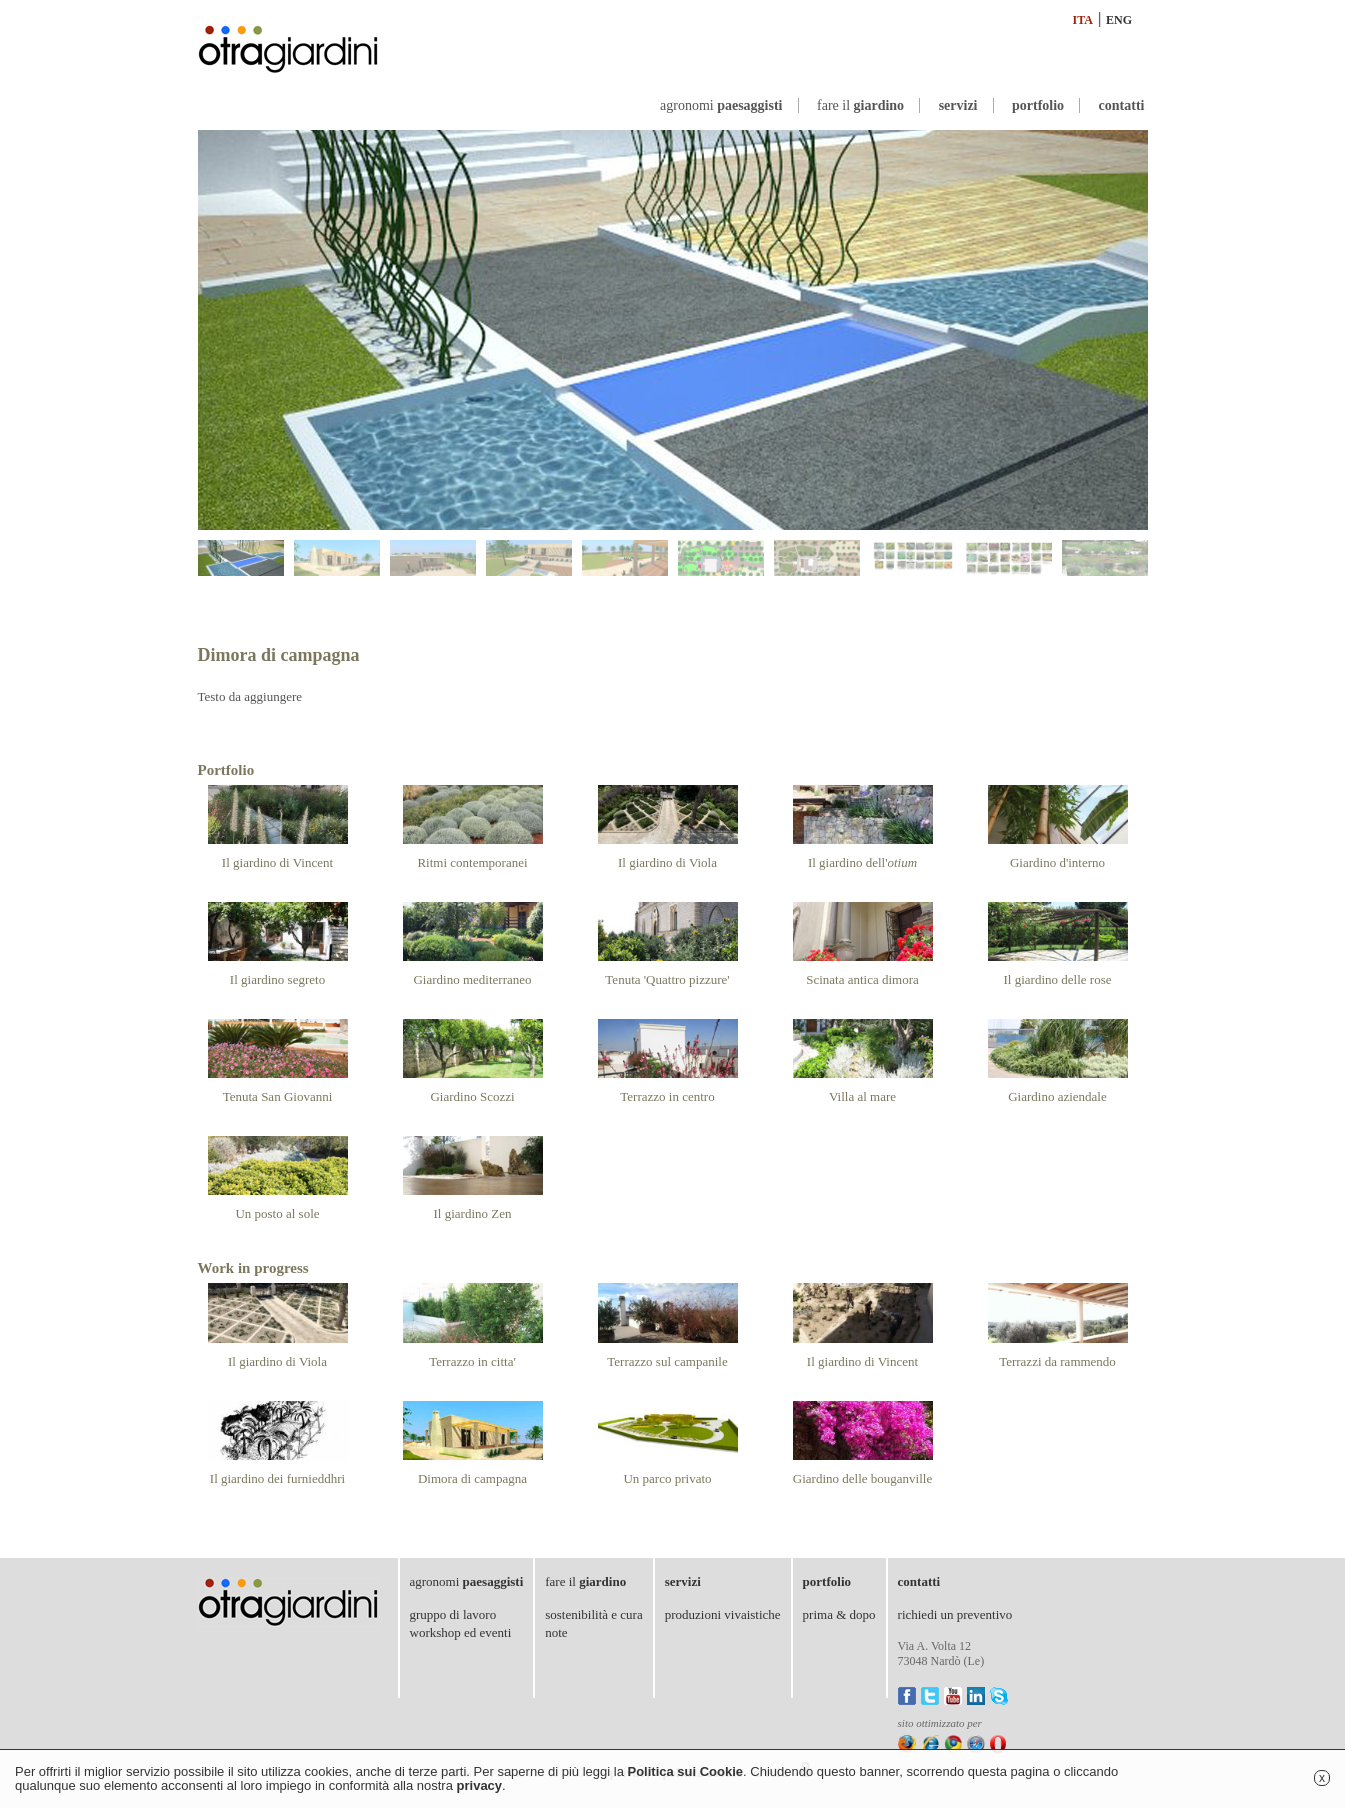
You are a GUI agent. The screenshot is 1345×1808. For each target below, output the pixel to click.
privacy (480, 1785)
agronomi (721, 105)
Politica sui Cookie (685, 1771)
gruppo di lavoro (453, 1614)
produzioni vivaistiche (723, 1614)
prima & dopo (839, 1614)
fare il (860, 105)
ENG (1119, 20)
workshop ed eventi (461, 1632)
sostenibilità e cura (593, 1614)
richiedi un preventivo (955, 1614)
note (556, 1632)
